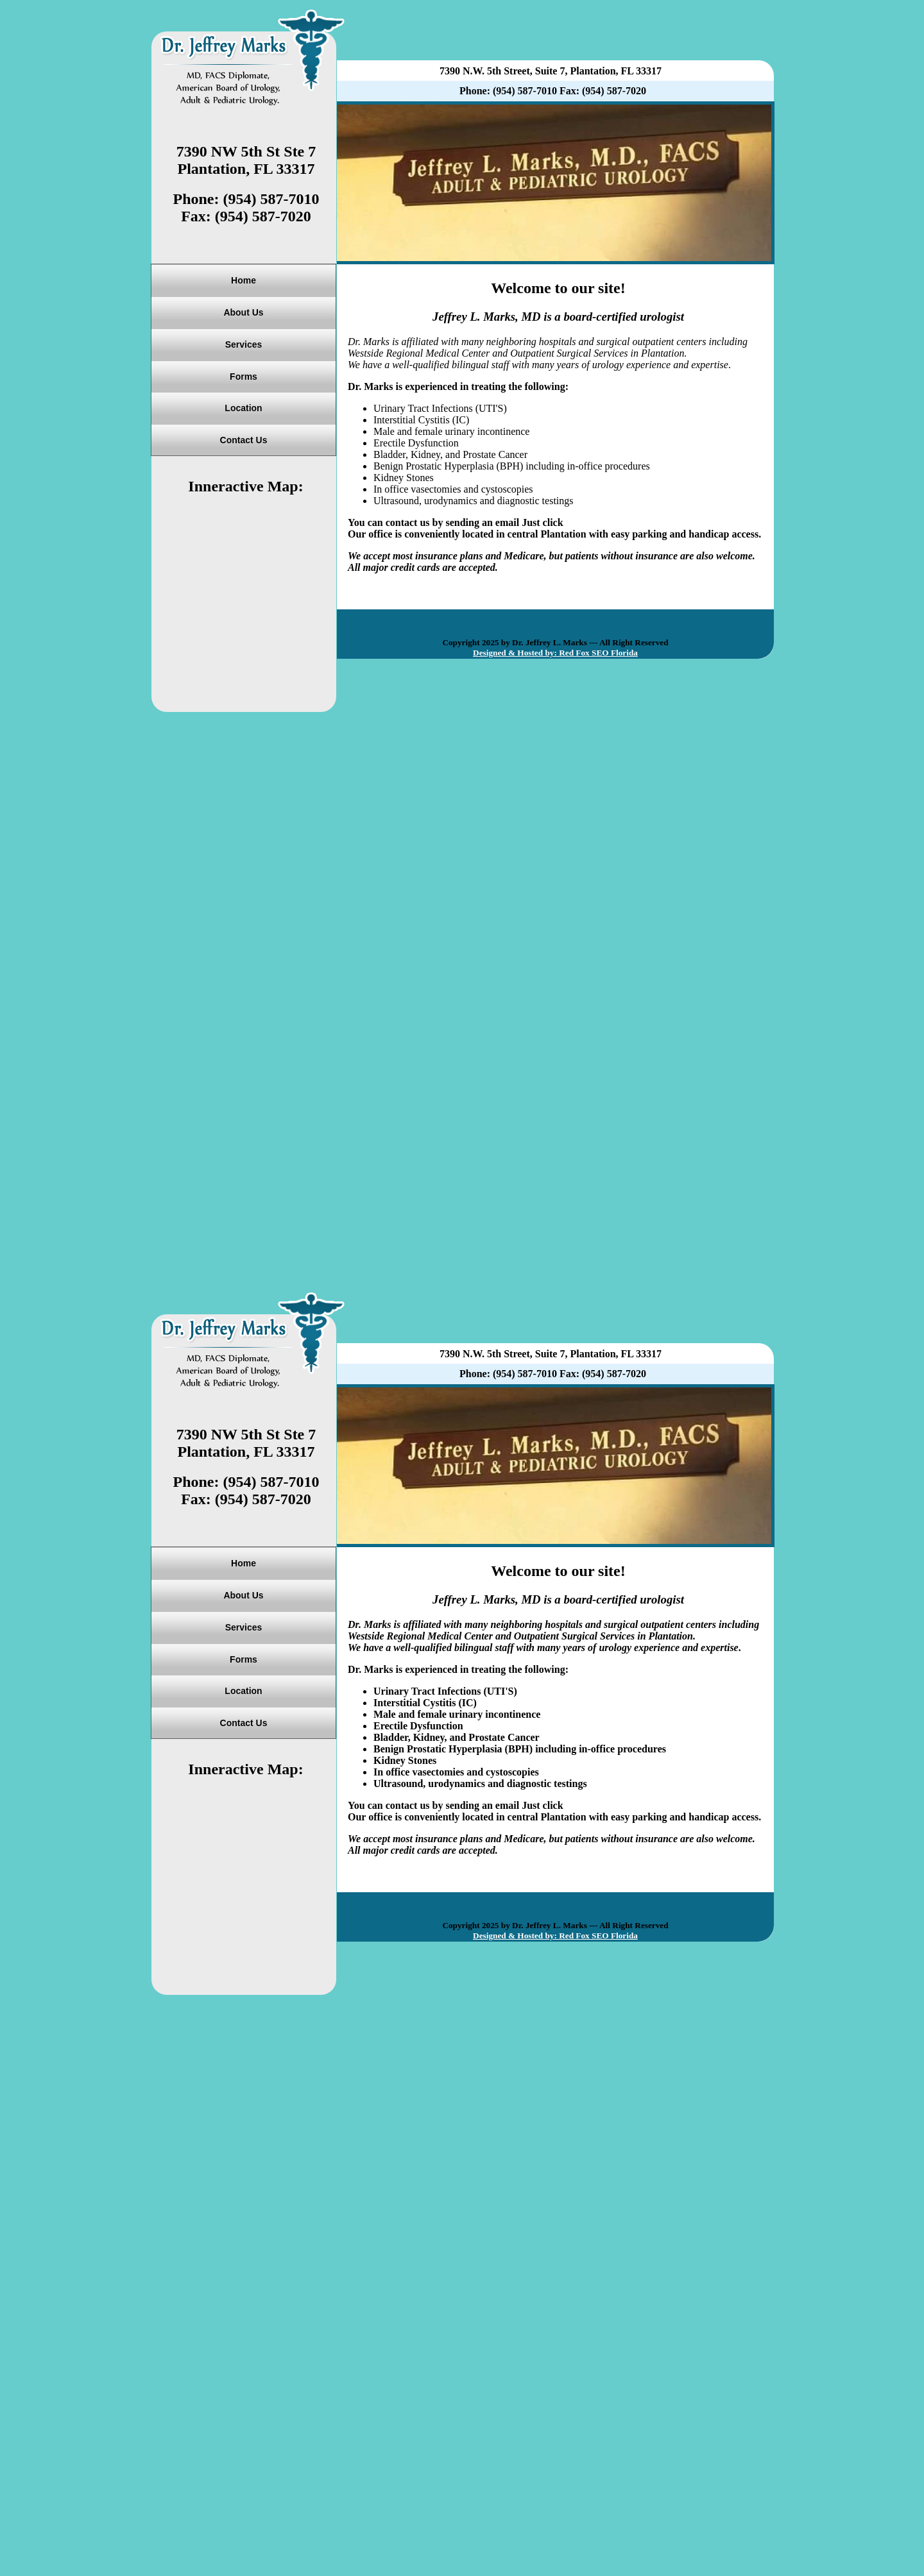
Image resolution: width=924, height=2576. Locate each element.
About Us (243, 312)
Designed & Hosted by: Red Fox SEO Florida (555, 652)
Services (243, 344)
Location (243, 408)
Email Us (586, 522)
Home (243, 280)
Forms (243, 376)
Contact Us (244, 440)
